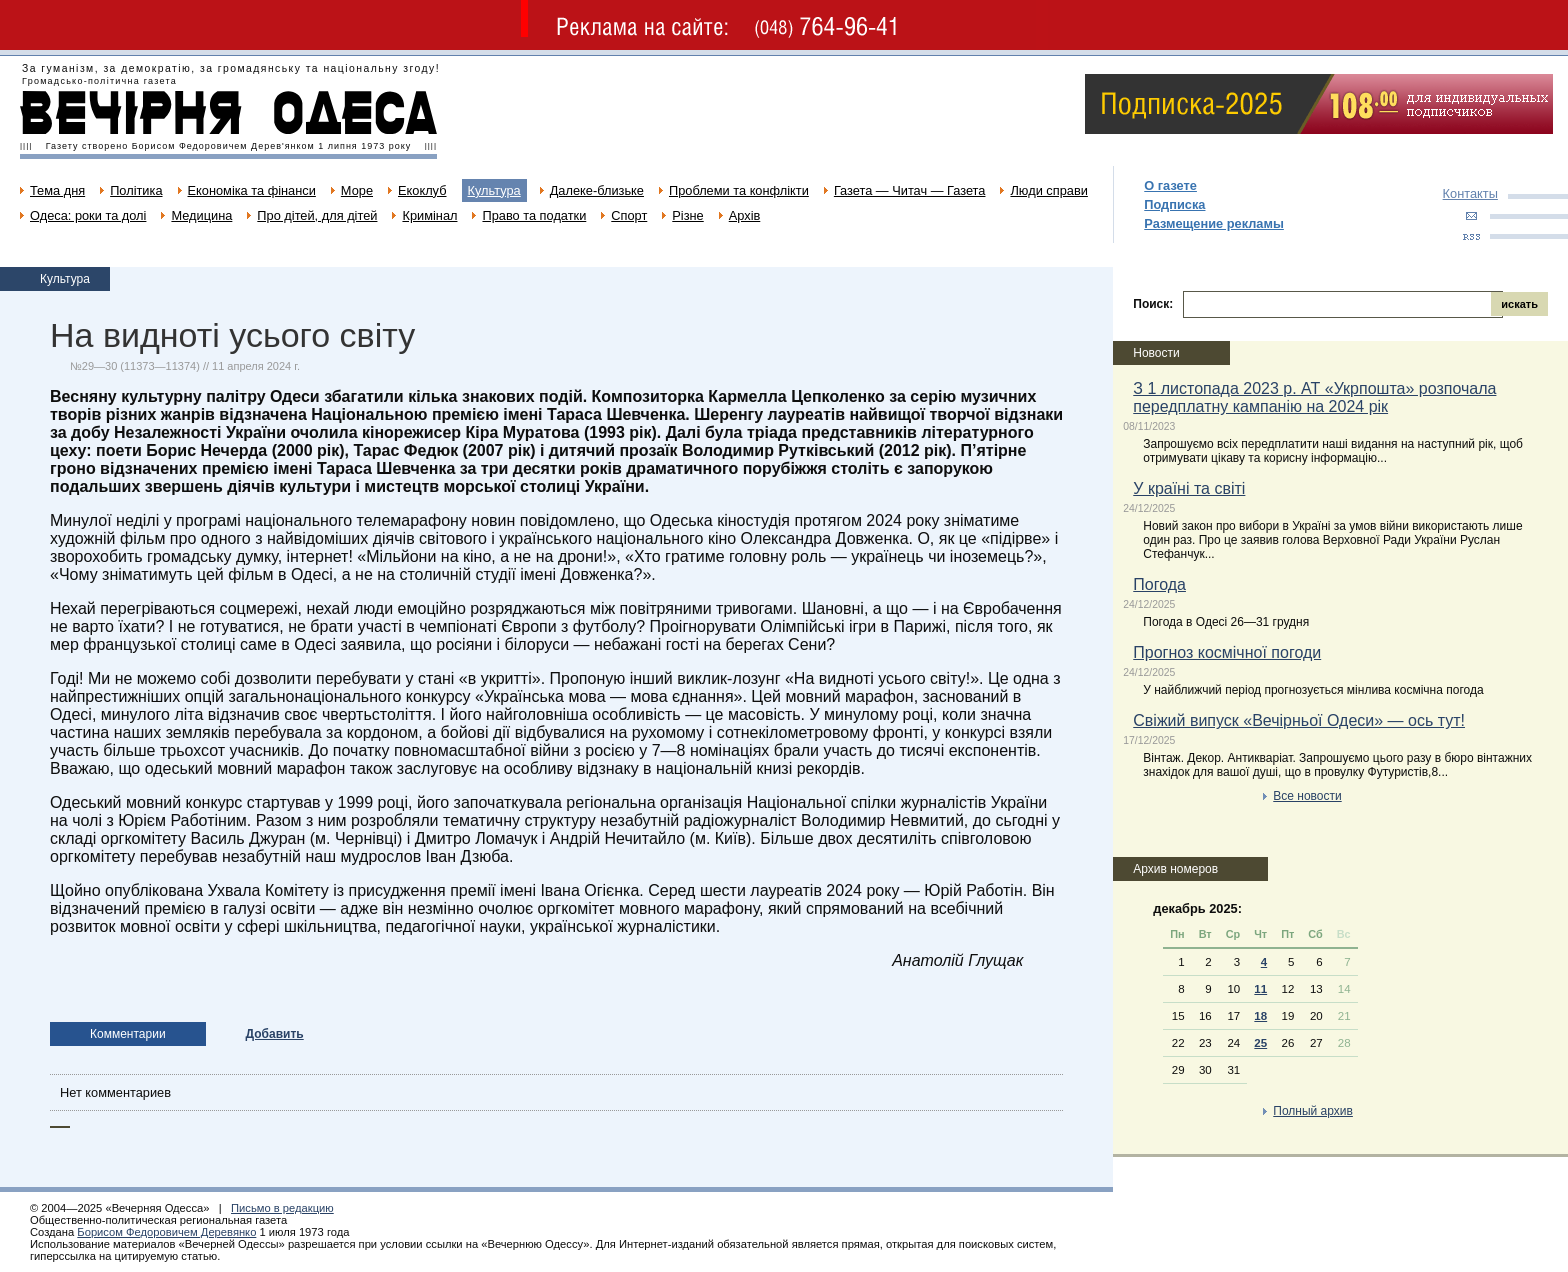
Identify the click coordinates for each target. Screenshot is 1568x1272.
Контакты (1470, 193)
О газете (1170, 185)
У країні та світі (1189, 488)
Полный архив (1313, 1111)
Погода (1159, 584)
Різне (687, 215)
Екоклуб (422, 190)
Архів (745, 215)
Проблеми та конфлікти (739, 190)
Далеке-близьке (597, 190)
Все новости (1307, 796)
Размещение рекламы (1214, 223)
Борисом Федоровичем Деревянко (166, 1232)
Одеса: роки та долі (88, 215)
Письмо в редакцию (282, 1208)
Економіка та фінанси (252, 190)
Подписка (1174, 204)
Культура (494, 190)
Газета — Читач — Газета (910, 190)
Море (357, 190)
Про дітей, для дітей (317, 215)
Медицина (201, 215)
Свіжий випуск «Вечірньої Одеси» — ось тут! (1299, 720)
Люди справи (1048, 190)
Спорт (629, 215)
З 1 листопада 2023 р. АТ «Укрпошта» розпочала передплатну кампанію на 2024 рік (1314, 397)
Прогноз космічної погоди (1227, 652)
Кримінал (429, 215)
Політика (136, 190)
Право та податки (534, 215)
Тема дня (57, 190)
